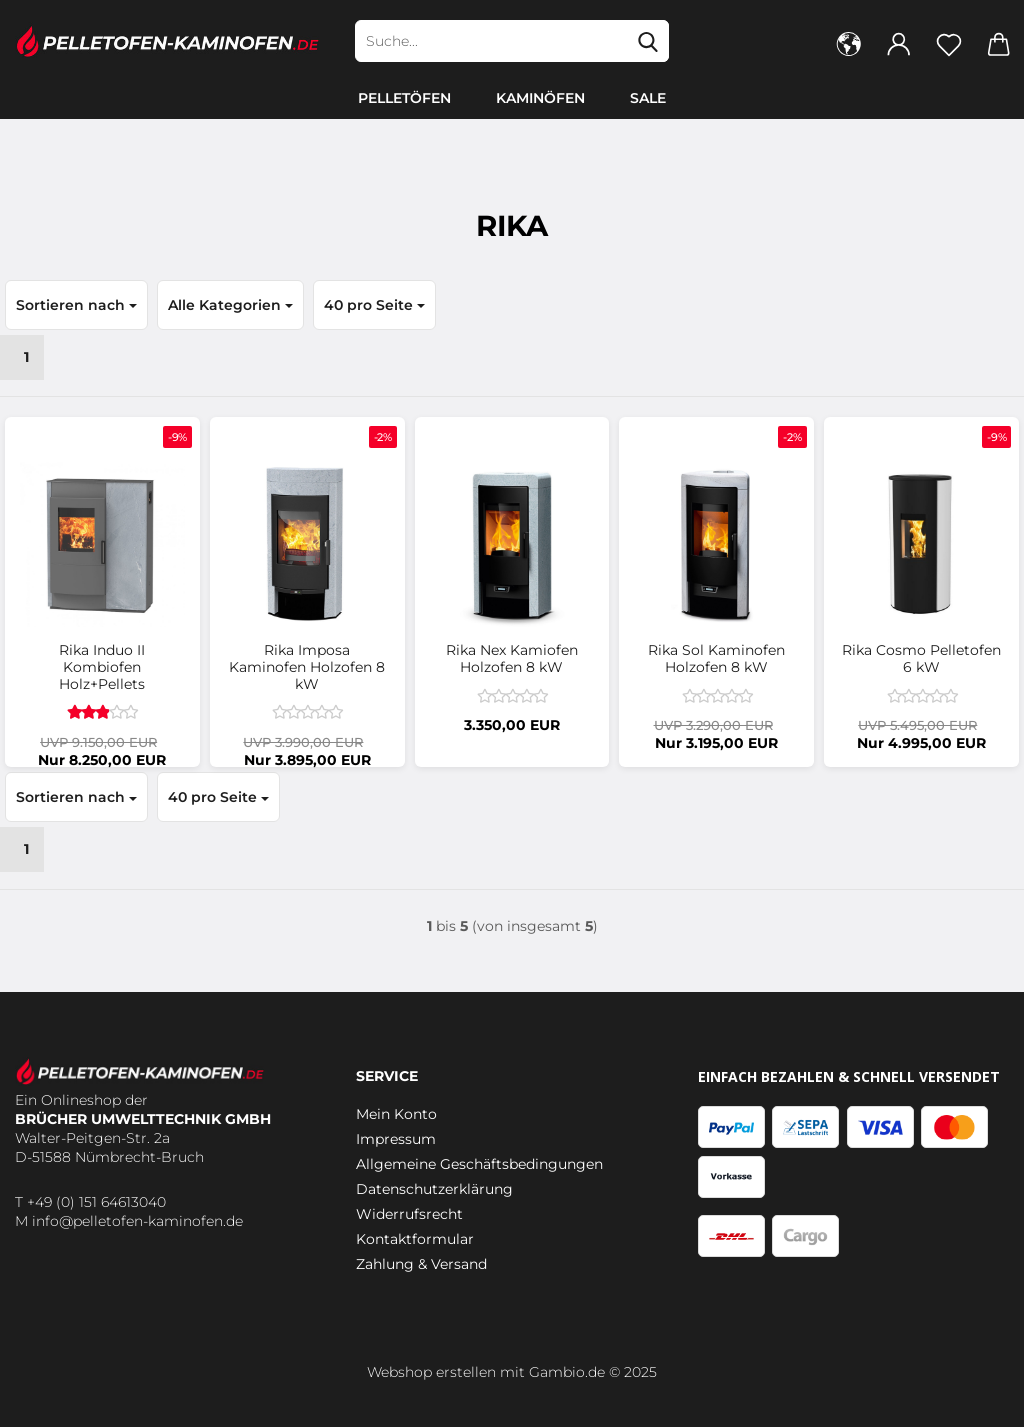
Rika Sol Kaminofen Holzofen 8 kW (716, 659)
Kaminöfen (540, 98)
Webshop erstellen (431, 1372)
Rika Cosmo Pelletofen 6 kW (921, 659)
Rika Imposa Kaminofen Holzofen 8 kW (307, 667)
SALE (648, 98)
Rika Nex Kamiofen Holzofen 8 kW (512, 659)
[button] (849, 43)
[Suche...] (648, 41)
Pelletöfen (404, 98)
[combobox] (76, 305)
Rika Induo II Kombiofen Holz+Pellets (102, 667)
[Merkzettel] (949, 43)
